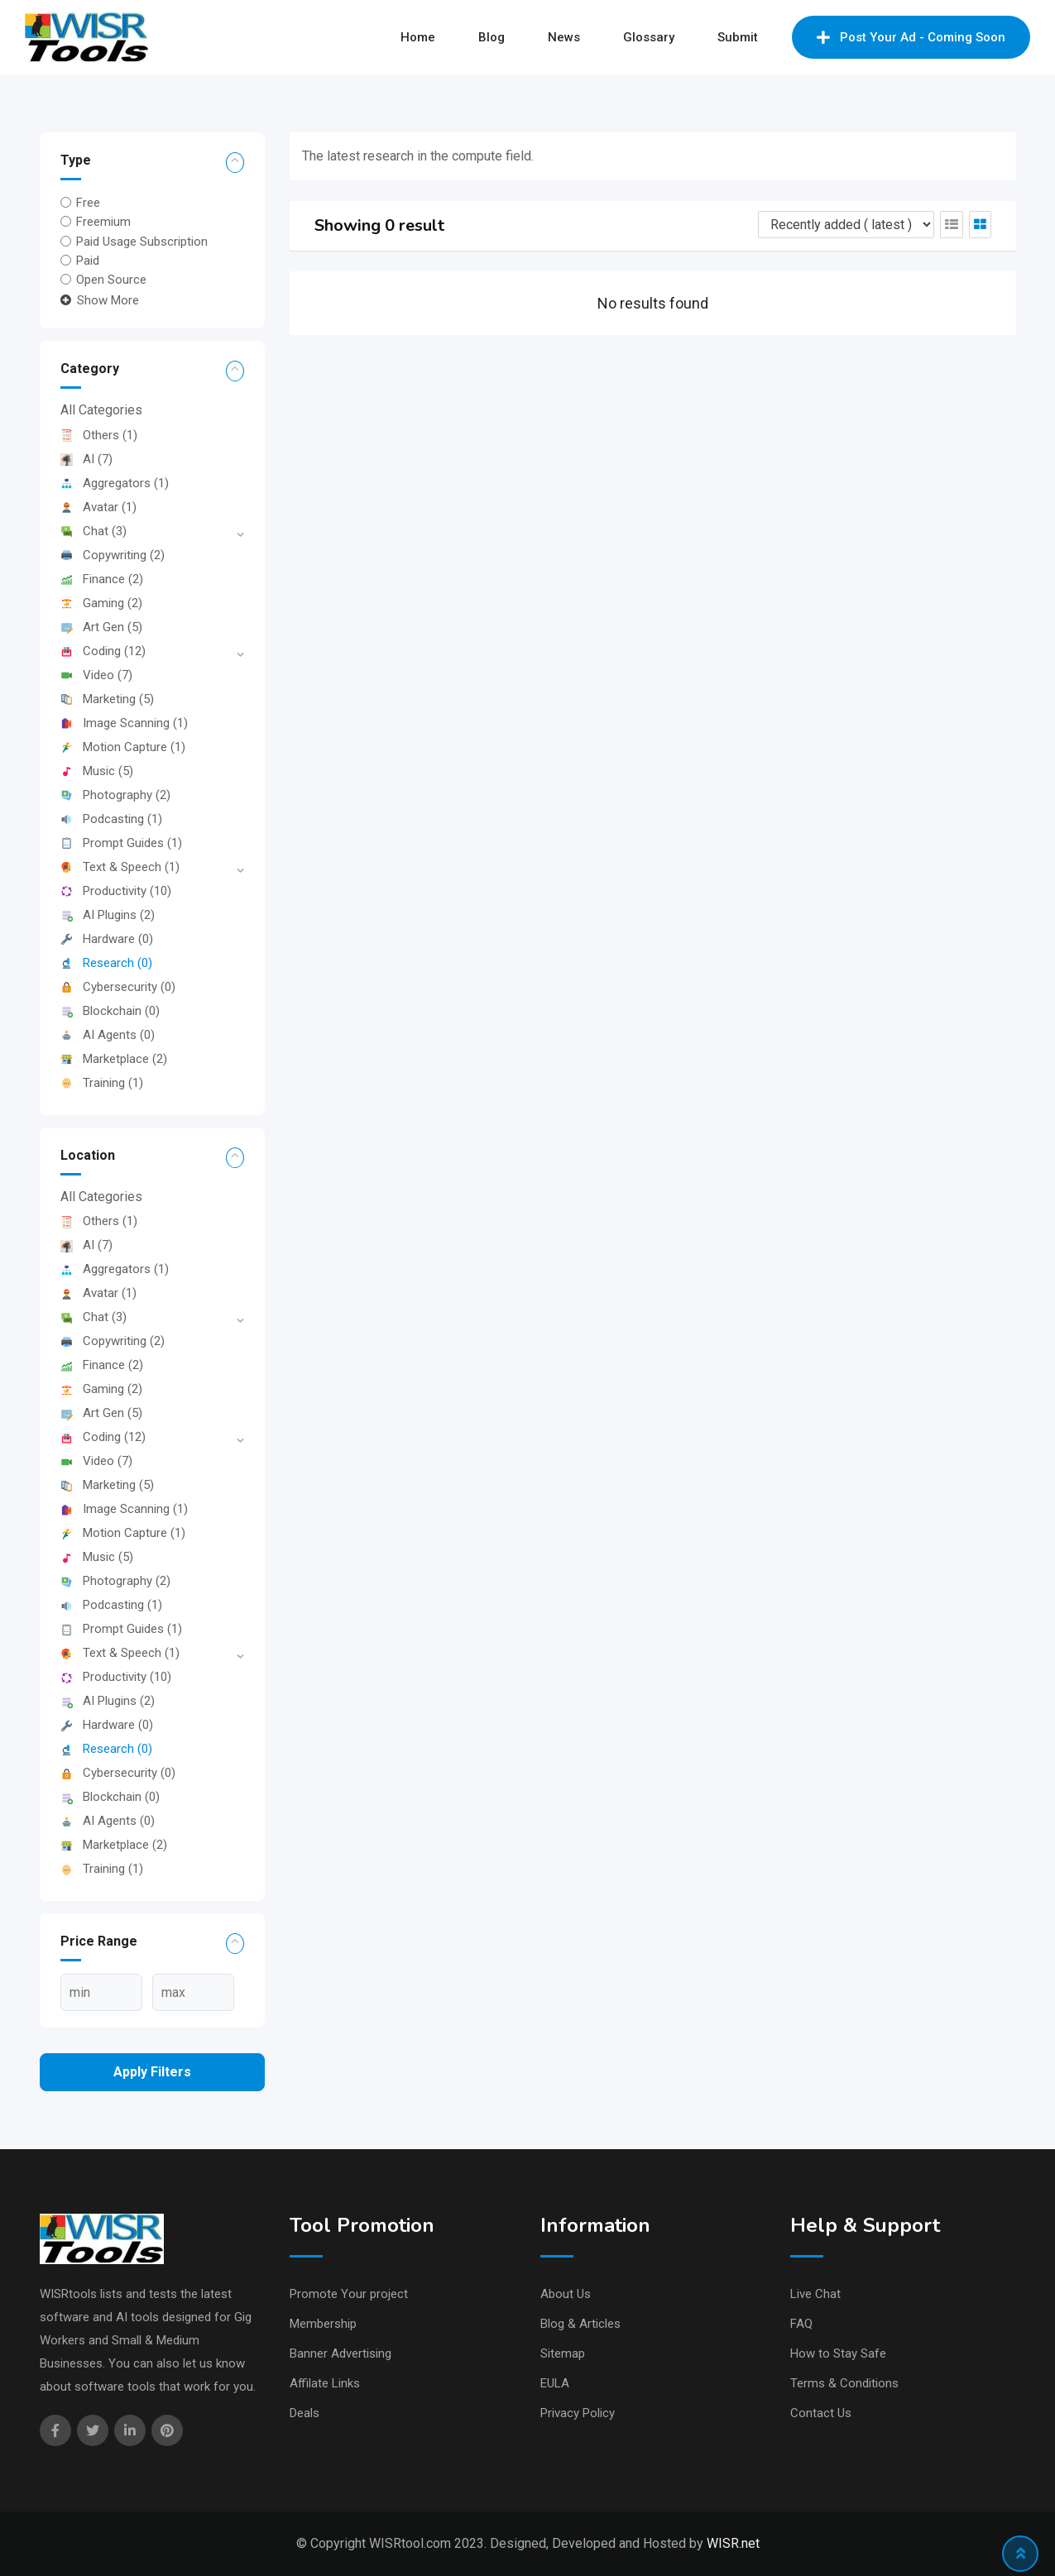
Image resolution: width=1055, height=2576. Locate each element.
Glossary (648, 37)
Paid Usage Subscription (142, 240)
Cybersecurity (117, 986)
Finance (101, 579)
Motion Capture (122, 747)
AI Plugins (107, 914)
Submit (737, 37)
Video (96, 675)
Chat (93, 531)
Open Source (111, 279)
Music (96, 771)
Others (98, 435)
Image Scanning (124, 723)
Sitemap (562, 2353)
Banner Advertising (340, 2353)
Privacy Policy (577, 2413)
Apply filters (152, 2072)
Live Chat (815, 2293)
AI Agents (107, 1034)
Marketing (107, 699)
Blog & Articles (580, 2323)
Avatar (98, 507)
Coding (103, 651)
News (564, 37)
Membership (323, 2323)
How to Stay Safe (838, 2353)
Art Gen (101, 627)
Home (417, 37)
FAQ (801, 2323)
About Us (565, 2293)
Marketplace (113, 1058)
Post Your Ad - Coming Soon (911, 37)
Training (101, 1082)
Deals (304, 2413)
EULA (554, 2383)
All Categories (101, 410)
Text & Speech (120, 866)
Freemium (103, 221)
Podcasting (111, 819)
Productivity (115, 890)
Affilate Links (325, 2383)
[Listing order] (846, 224)
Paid (87, 260)
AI (86, 459)
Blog (491, 37)
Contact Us (820, 2413)
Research (106, 962)
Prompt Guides (121, 843)
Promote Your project (349, 2293)
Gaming (101, 603)
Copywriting (112, 555)
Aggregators (114, 483)
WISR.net (733, 2543)
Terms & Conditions (844, 2383)
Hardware (106, 938)
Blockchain (110, 1010)
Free (88, 202)
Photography (115, 795)
